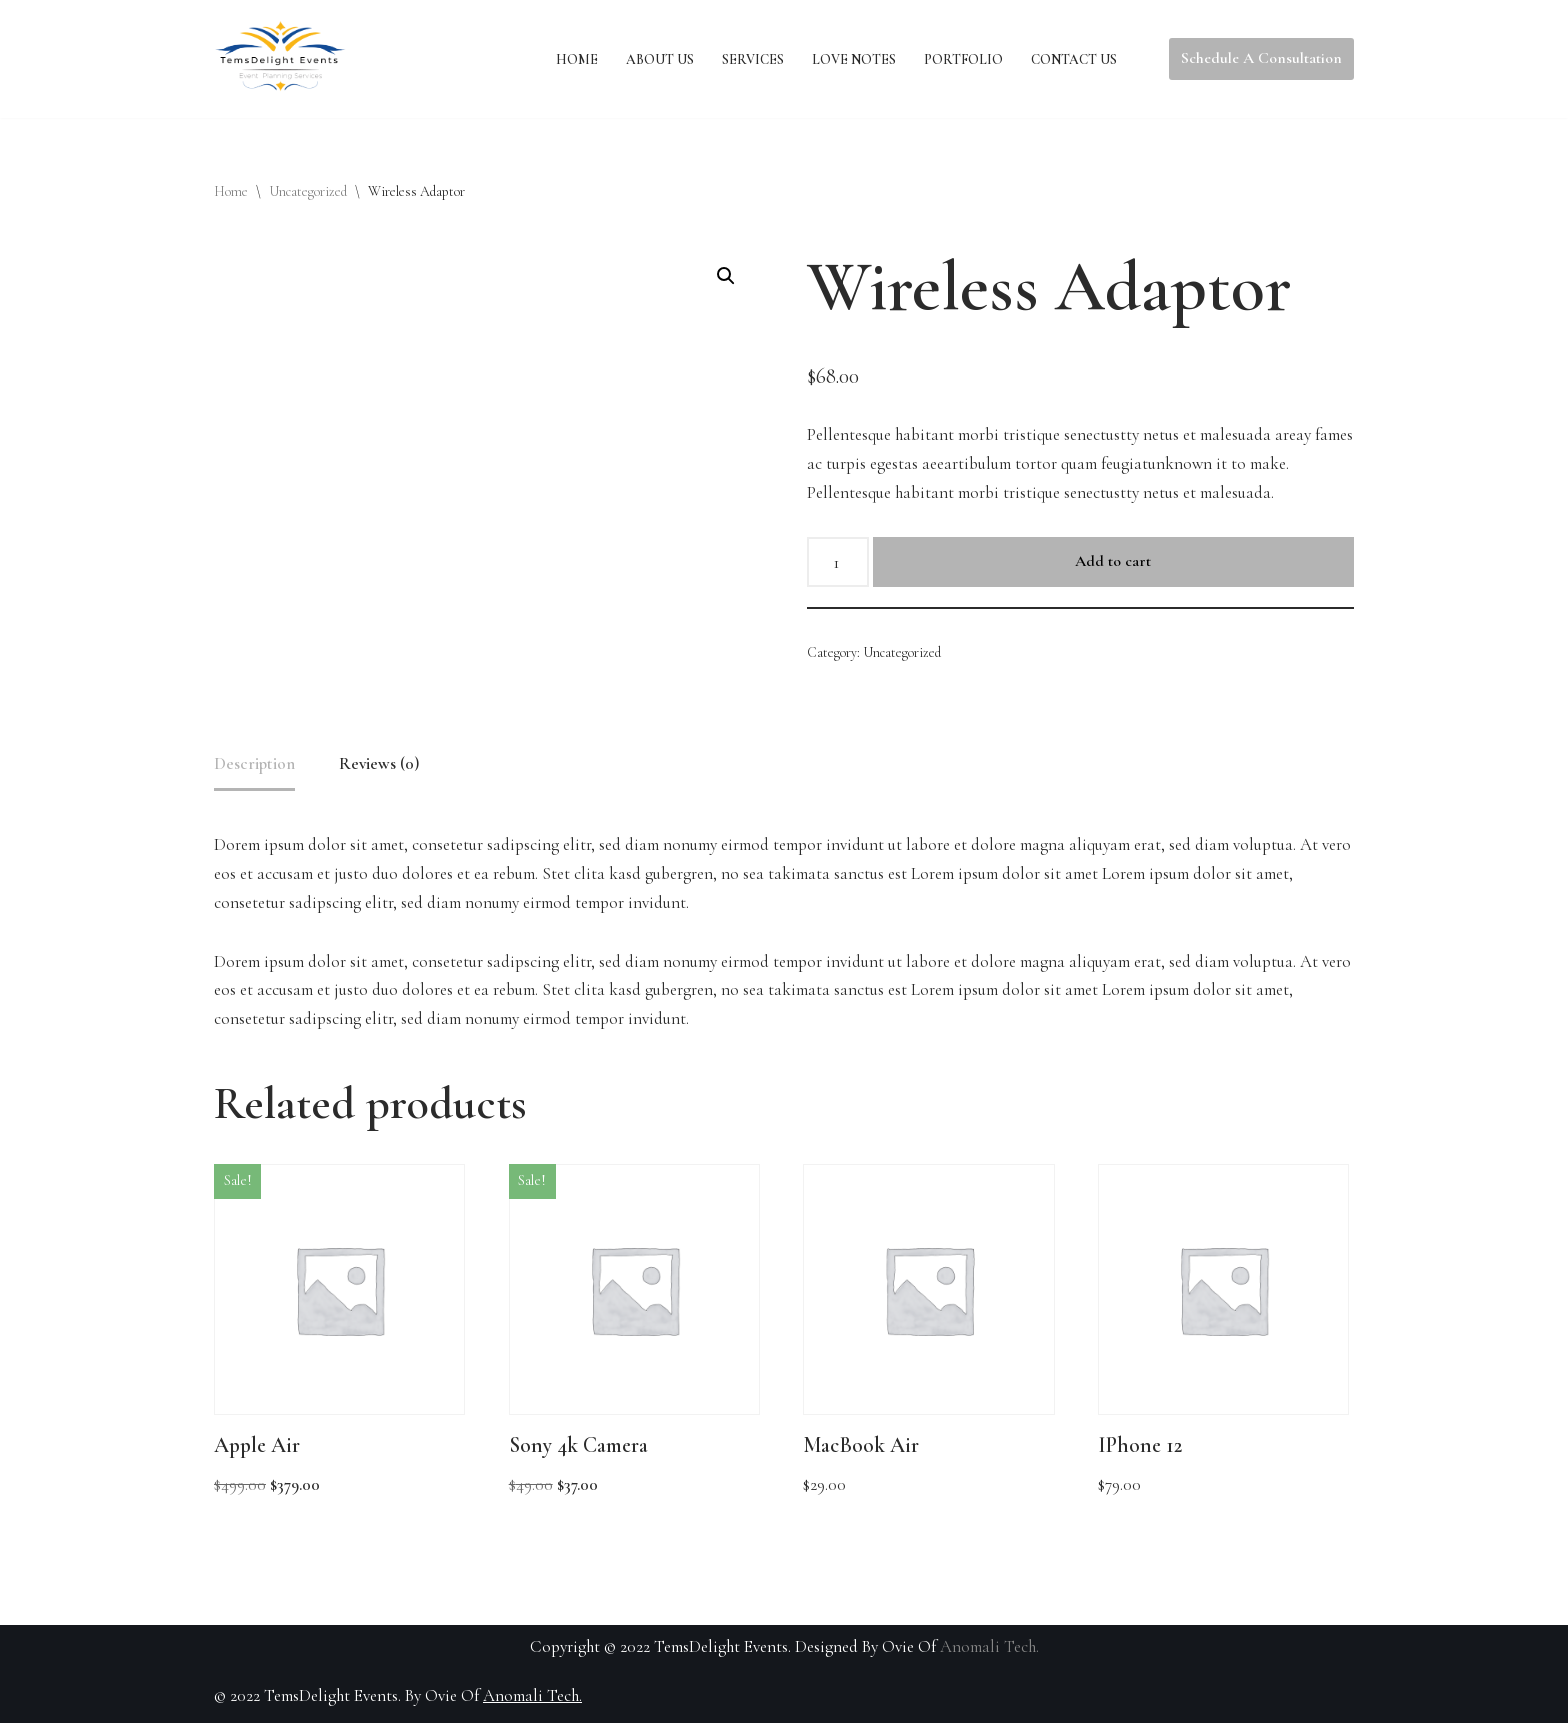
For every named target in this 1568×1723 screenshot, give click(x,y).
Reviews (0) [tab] (379, 763)
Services (753, 59)
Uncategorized (308, 191)
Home (577, 59)
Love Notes (854, 59)
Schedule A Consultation (1261, 58)
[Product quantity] (838, 562)
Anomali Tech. (989, 1646)
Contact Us (1074, 59)
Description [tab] (254, 763)
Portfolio (963, 59)
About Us (660, 59)
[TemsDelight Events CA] (280, 59)
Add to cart (1113, 561)
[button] (726, 276)
